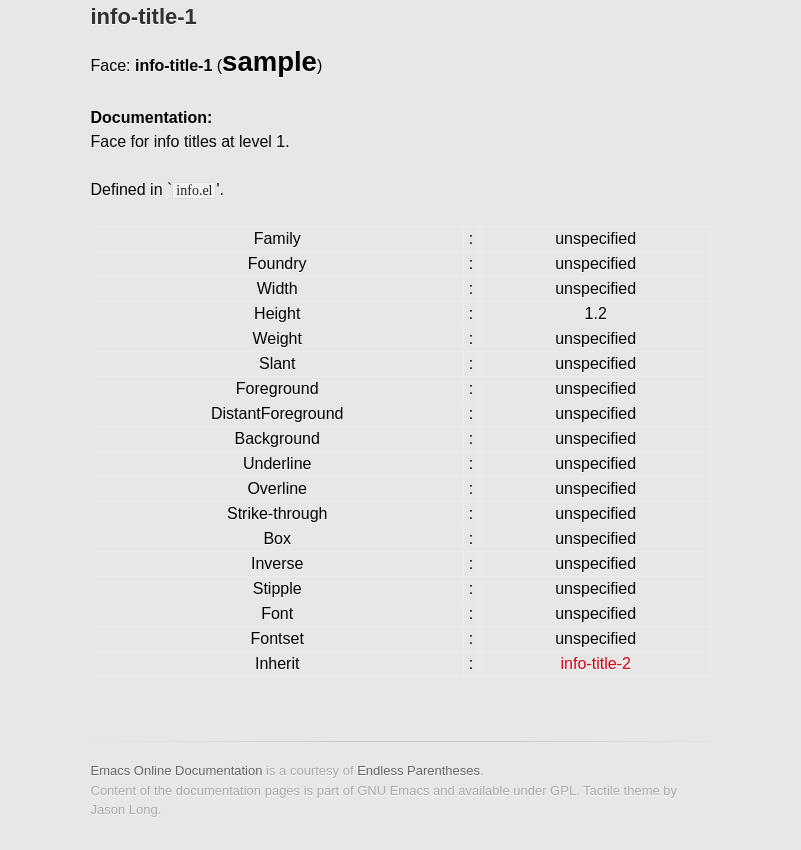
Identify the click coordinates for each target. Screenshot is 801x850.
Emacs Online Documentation (177, 770)
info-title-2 (596, 663)
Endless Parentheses (418, 770)
